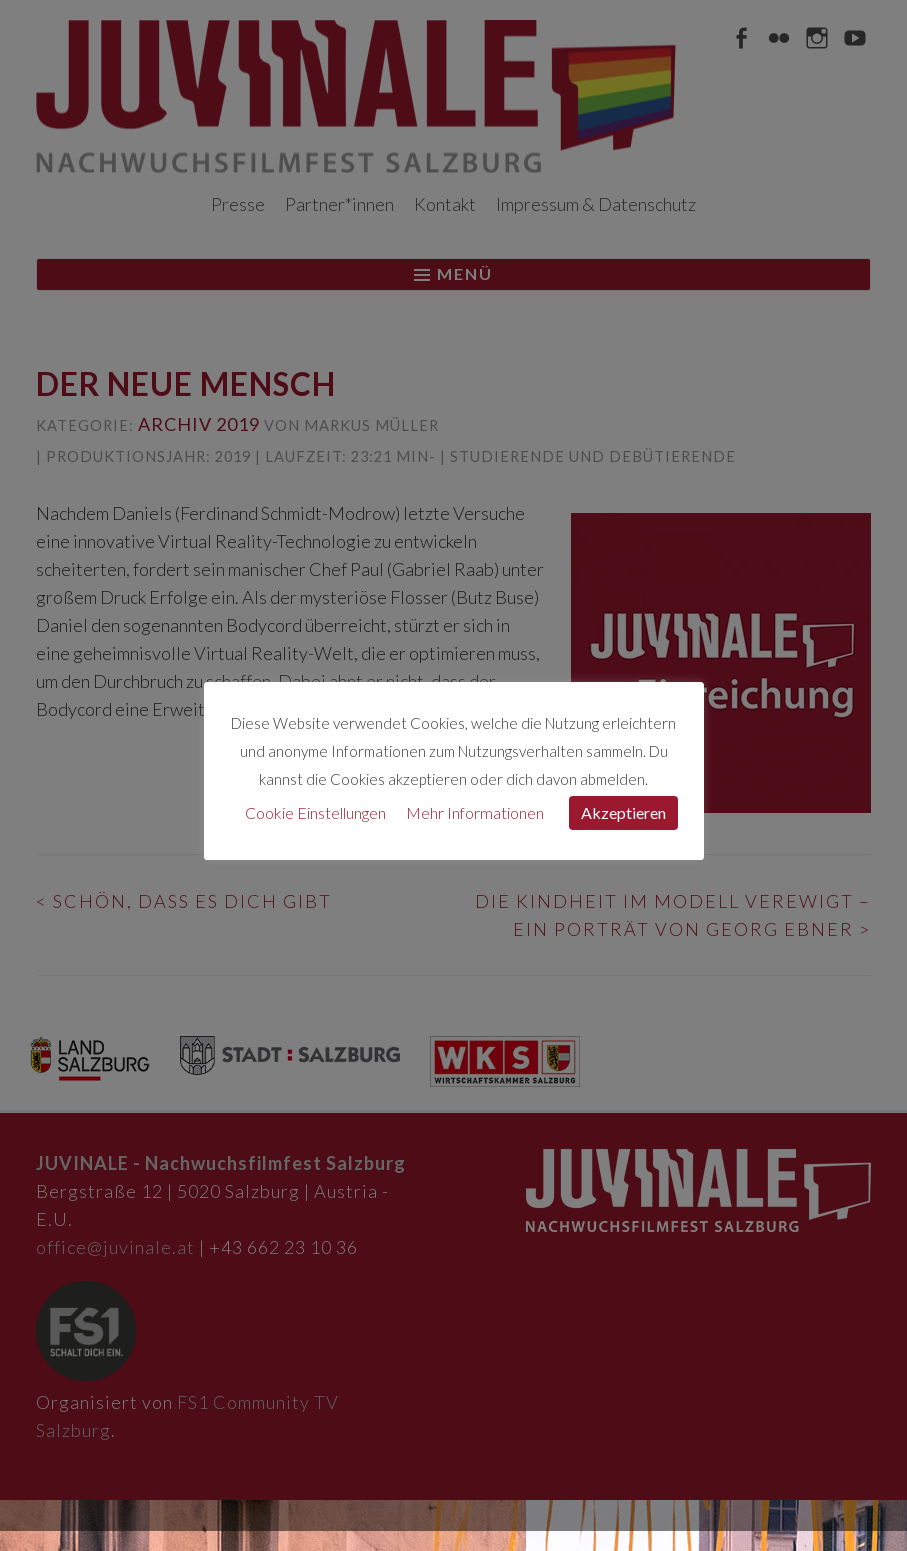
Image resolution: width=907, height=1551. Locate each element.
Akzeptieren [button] (623, 812)
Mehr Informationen (475, 812)
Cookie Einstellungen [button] (315, 812)
